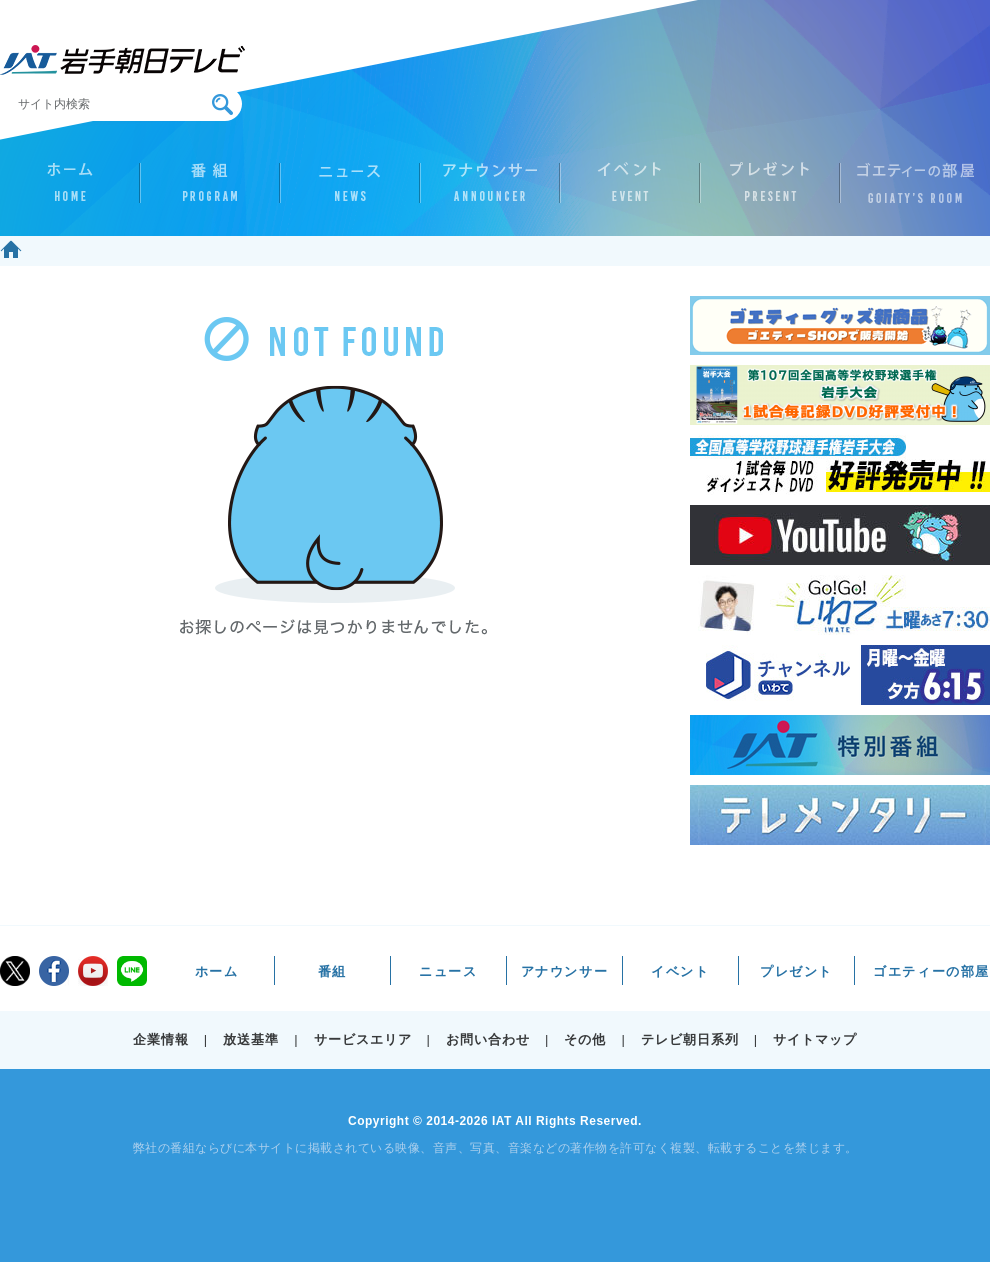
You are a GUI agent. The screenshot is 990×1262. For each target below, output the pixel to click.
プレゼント (770, 191)
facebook (54, 971)
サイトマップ (815, 1039)
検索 (222, 104)
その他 (585, 1039)
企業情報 (161, 1039)
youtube (93, 971)
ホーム (70, 191)
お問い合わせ (488, 1039)
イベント (630, 191)
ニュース (350, 191)
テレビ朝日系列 (690, 1039)
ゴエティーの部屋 (910, 191)
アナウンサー (490, 191)
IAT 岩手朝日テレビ (122, 60)
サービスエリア (363, 1039)
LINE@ (132, 971)
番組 (210, 191)
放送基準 (251, 1039)
